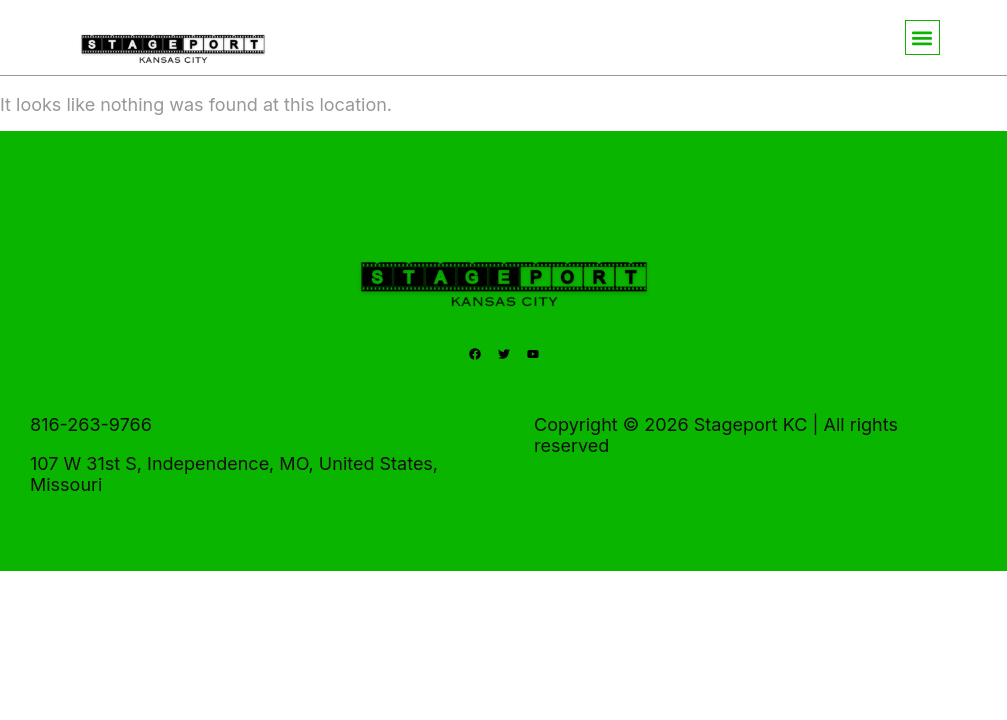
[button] (922, 37)
